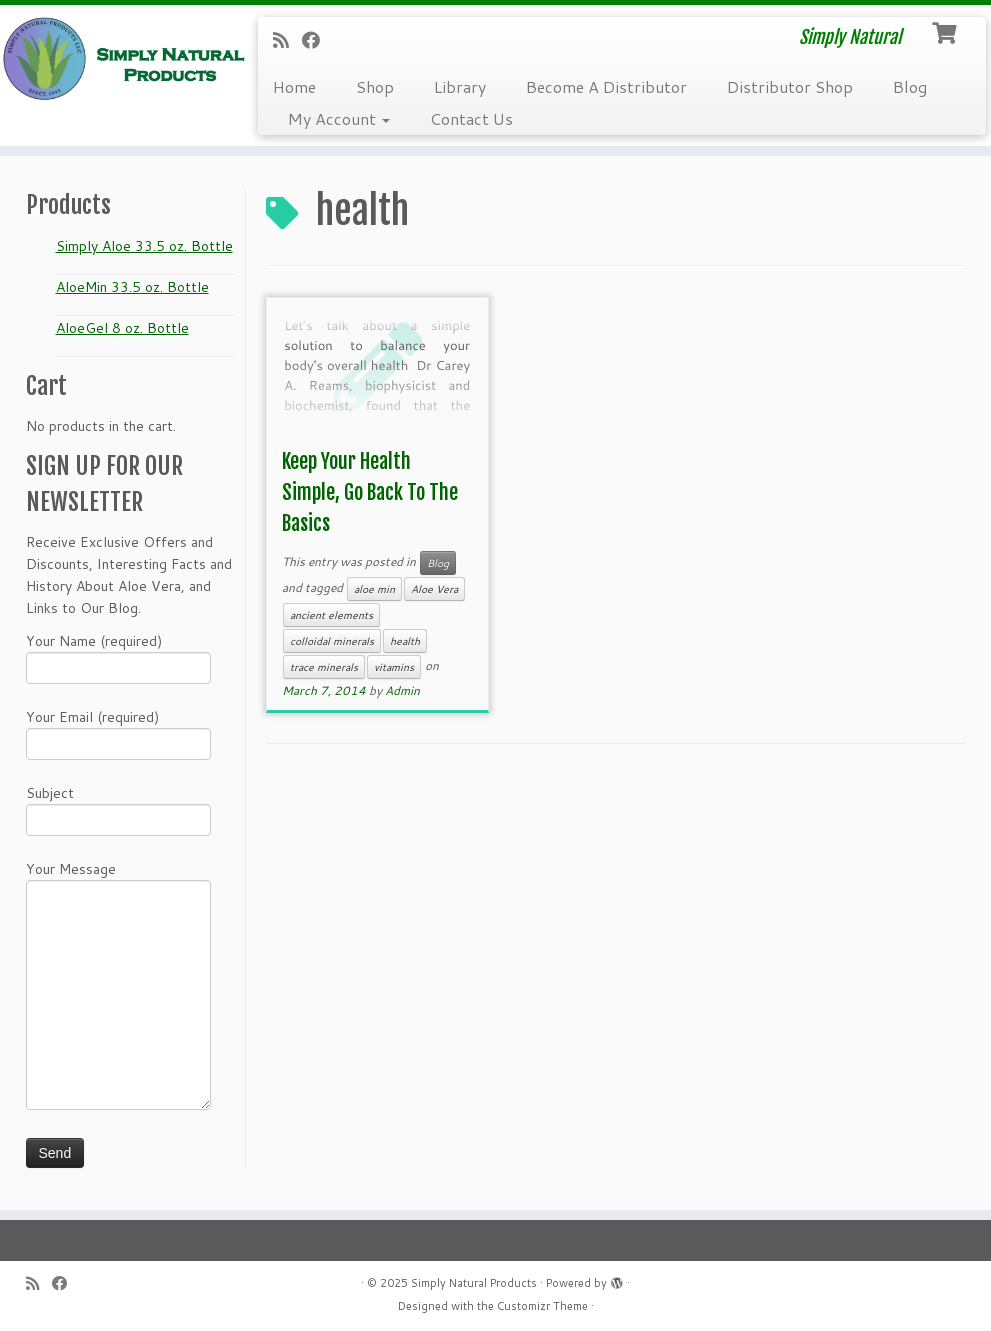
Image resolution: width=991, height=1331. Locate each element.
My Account (339, 118)
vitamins (394, 667)
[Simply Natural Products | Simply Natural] (116, 58)
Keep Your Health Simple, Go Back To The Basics (370, 492)
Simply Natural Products (474, 1283)
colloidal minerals (332, 641)
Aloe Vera (434, 589)
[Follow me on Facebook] (317, 40)
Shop (375, 86)
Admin (402, 690)
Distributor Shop (790, 86)
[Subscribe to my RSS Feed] (287, 40)
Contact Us (471, 118)
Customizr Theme (542, 1306)
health (405, 641)
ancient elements (331, 615)
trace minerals (324, 667)
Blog (910, 86)
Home (294, 86)
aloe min (374, 589)
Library (460, 86)
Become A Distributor (606, 86)
